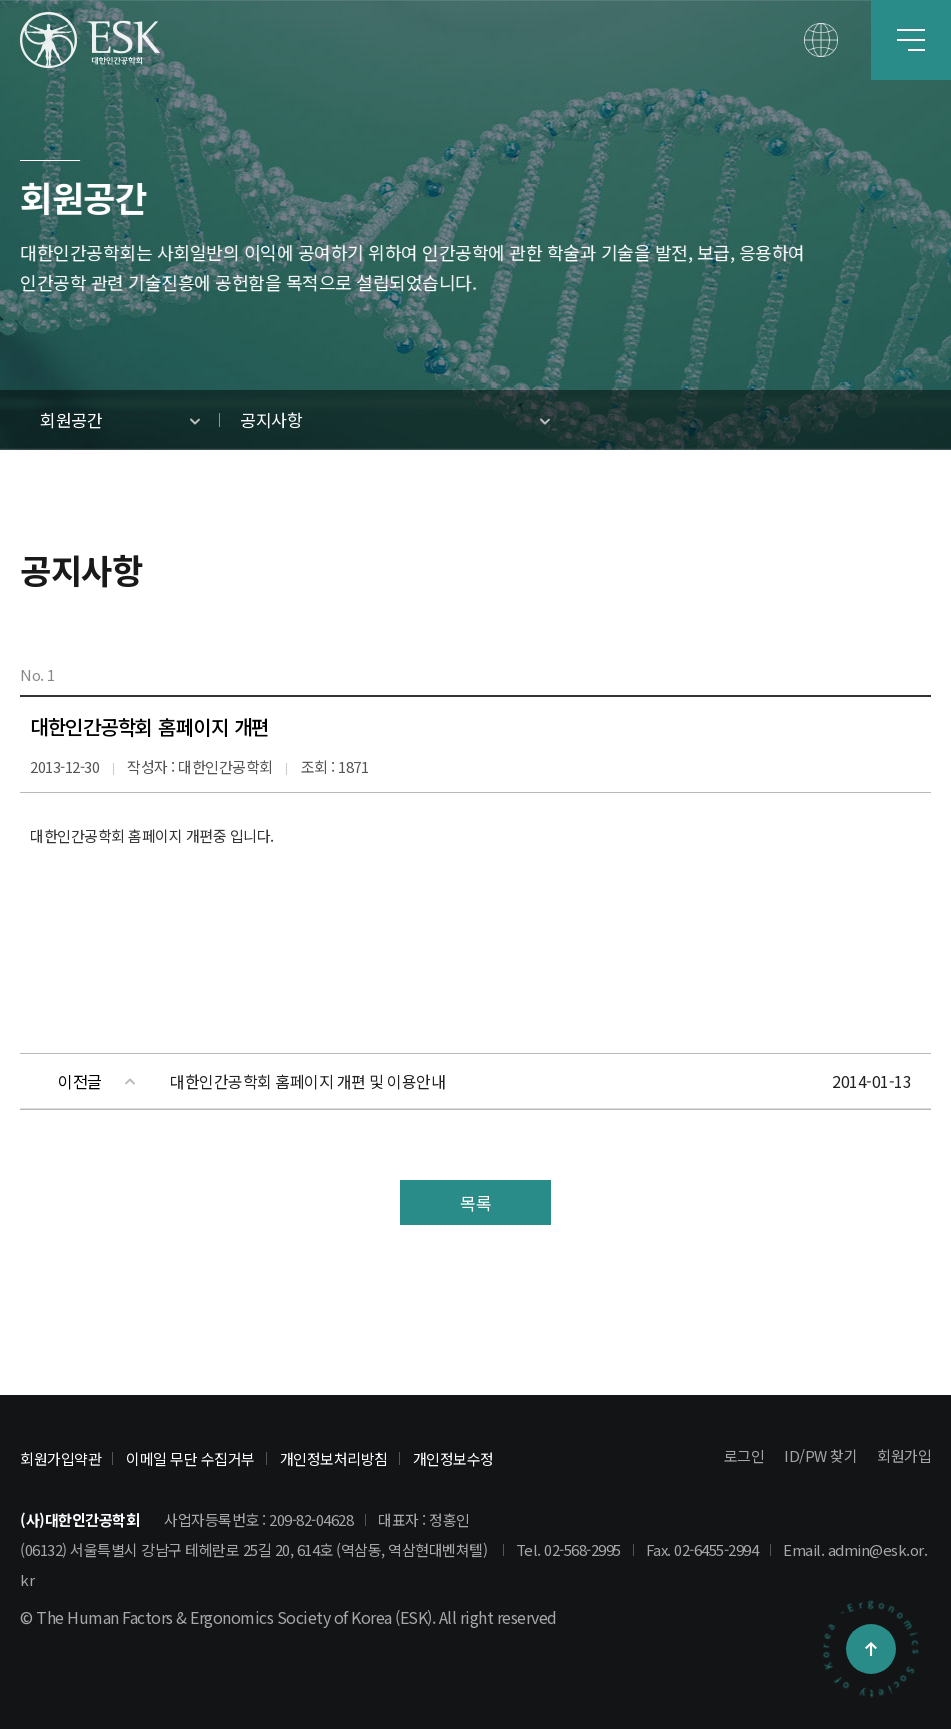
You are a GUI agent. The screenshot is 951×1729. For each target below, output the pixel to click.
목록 (475, 1202)
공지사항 (271, 419)
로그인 (744, 1455)
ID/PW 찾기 (820, 1455)
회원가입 (904, 1455)
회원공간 (71, 419)
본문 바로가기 (0, 0)
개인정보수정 (453, 1458)
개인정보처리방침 (334, 1458)
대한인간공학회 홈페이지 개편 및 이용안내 (307, 1081)
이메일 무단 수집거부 (190, 1458)
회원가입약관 (60, 1458)
